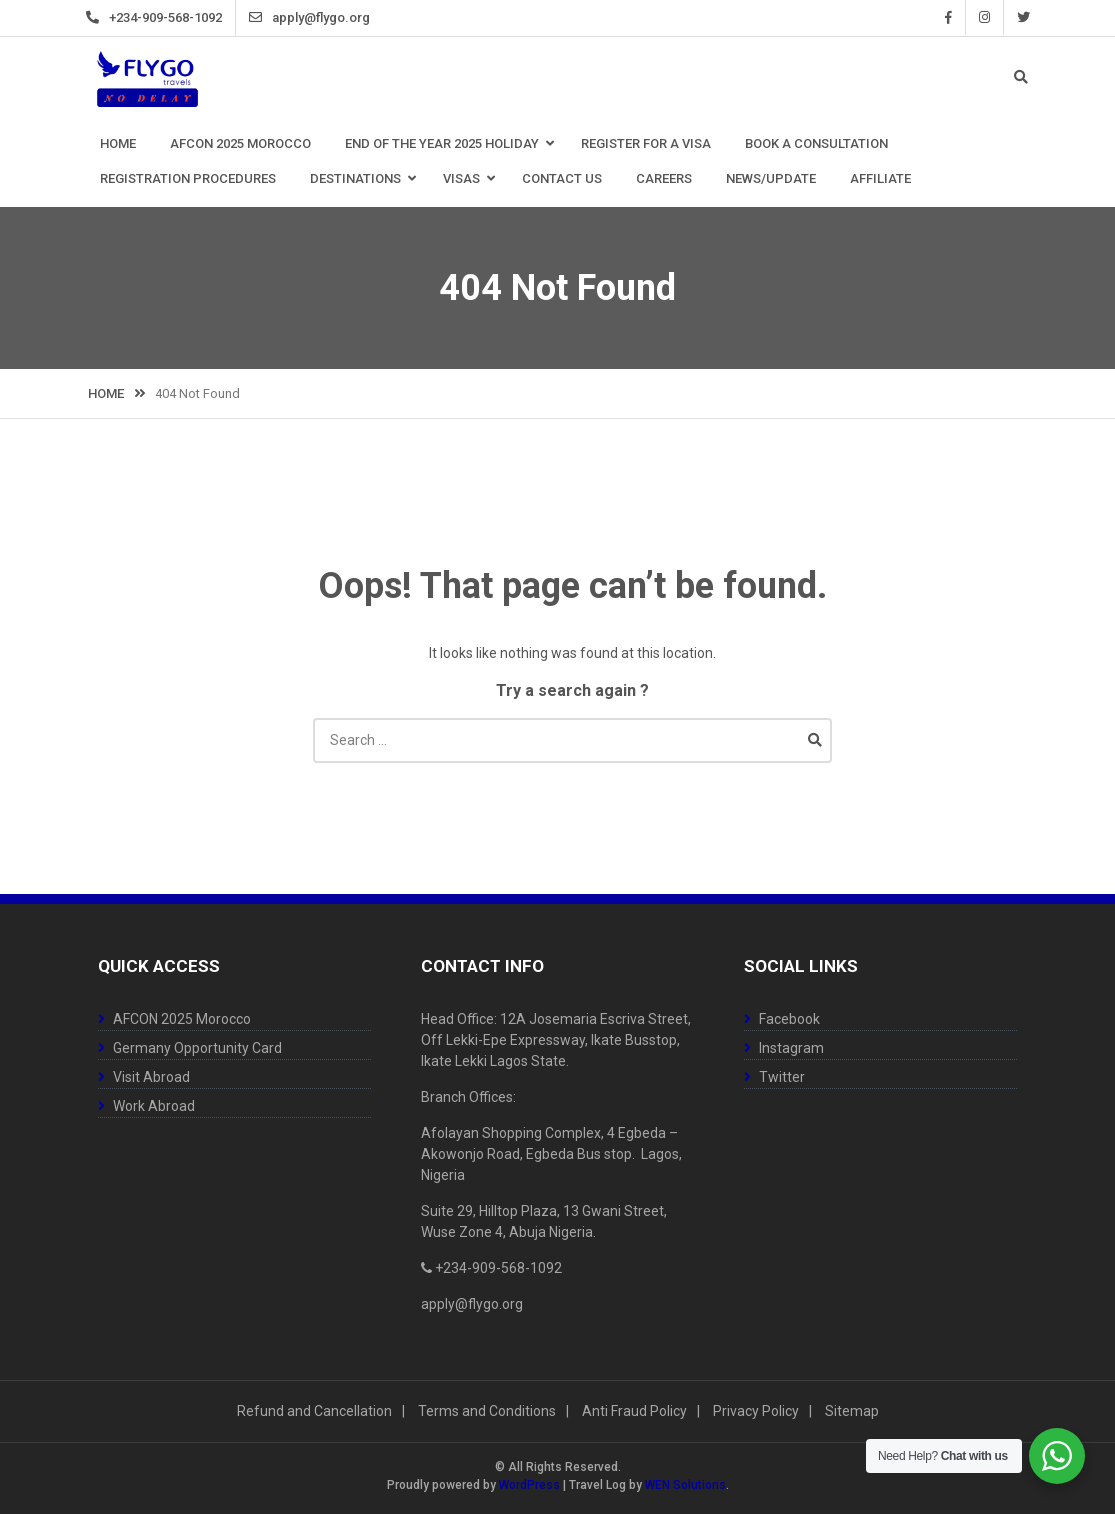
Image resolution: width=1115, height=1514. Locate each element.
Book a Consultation (816, 143)
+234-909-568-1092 (180, 17)
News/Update (771, 178)
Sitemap (852, 1411)
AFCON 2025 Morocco (240, 143)
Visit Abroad (151, 1077)
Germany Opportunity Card (197, 1048)
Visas (461, 178)
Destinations (355, 178)
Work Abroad (154, 1106)
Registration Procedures (188, 178)
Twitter (1008, 17)
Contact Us (562, 178)
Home (118, 143)
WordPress (529, 1485)
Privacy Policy (756, 1411)
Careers (664, 178)
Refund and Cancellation (314, 1411)
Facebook (933, 17)
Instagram (969, 17)
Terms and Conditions (487, 1411)
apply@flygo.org (336, 17)
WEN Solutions (685, 1485)
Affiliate (880, 178)
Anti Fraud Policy (634, 1411)
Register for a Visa (646, 143)
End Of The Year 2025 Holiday (442, 143)
